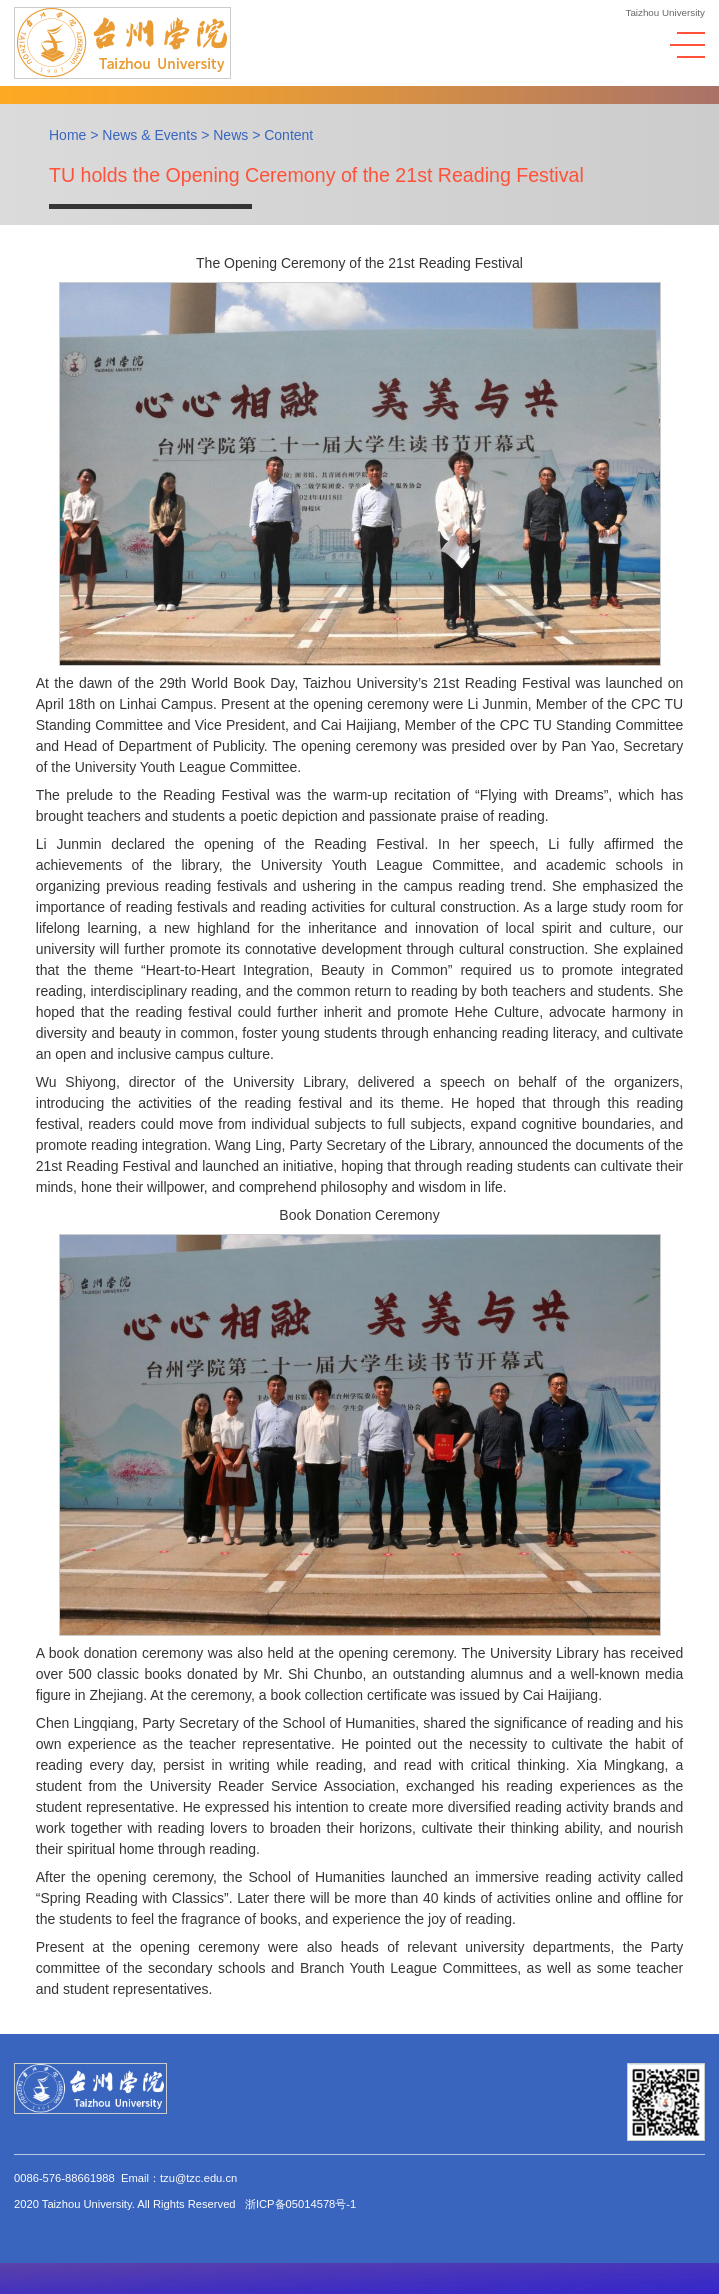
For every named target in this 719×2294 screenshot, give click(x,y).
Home (67, 135)
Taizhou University (666, 12)
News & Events (149, 135)
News (230, 135)
